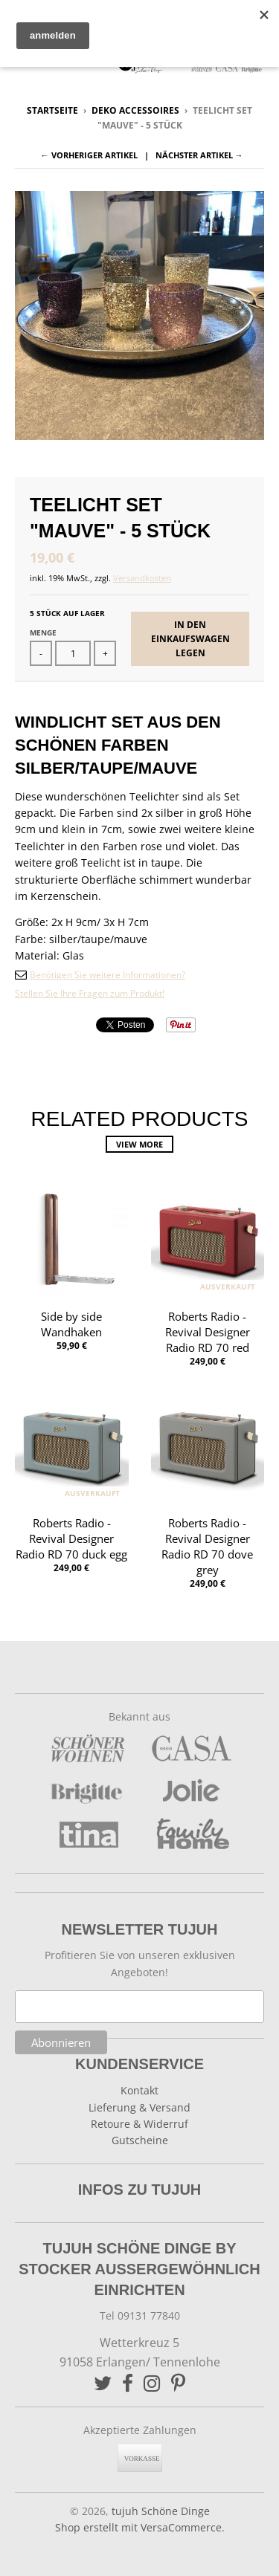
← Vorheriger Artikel (89, 155)
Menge (43, 632)
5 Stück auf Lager (67, 613)
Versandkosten (142, 577)
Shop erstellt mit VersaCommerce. (140, 2527)
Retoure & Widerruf (139, 2124)
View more (139, 1144)
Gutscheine (140, 2140)
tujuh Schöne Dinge (161, 2511)
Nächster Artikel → (199, 155)
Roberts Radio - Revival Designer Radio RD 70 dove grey (207, 1545)
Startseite (52, 110)
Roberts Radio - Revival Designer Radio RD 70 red (207, 1332)
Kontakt (139, 2090)
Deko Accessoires (135, 110)
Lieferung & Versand (139, 2107)
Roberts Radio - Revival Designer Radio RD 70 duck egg (71, 1538)
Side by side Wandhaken (71, 1324)
